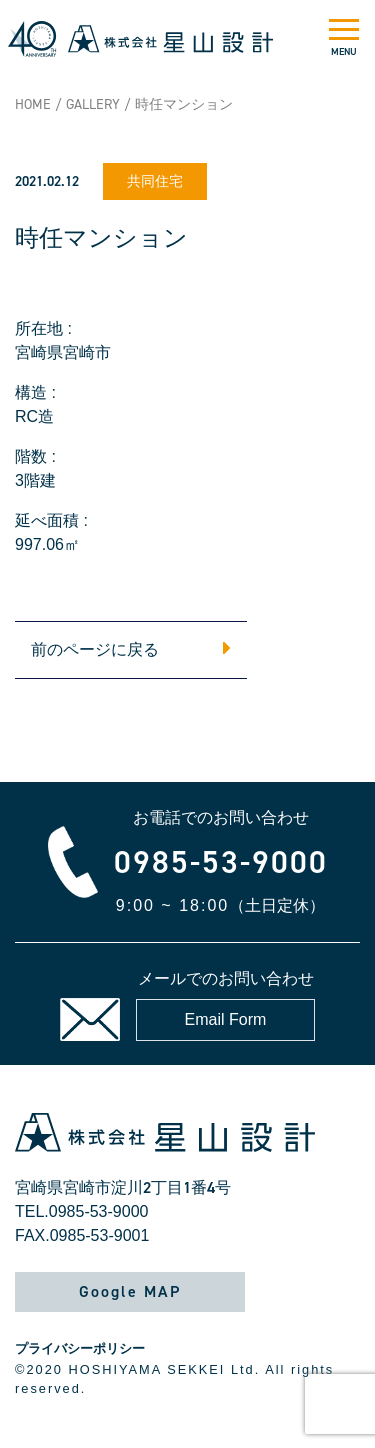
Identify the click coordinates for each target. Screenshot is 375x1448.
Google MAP (130, 1291)
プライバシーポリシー (80, 1348)
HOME (33, 104)
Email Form (226, 1019)
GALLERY (93, 104)
